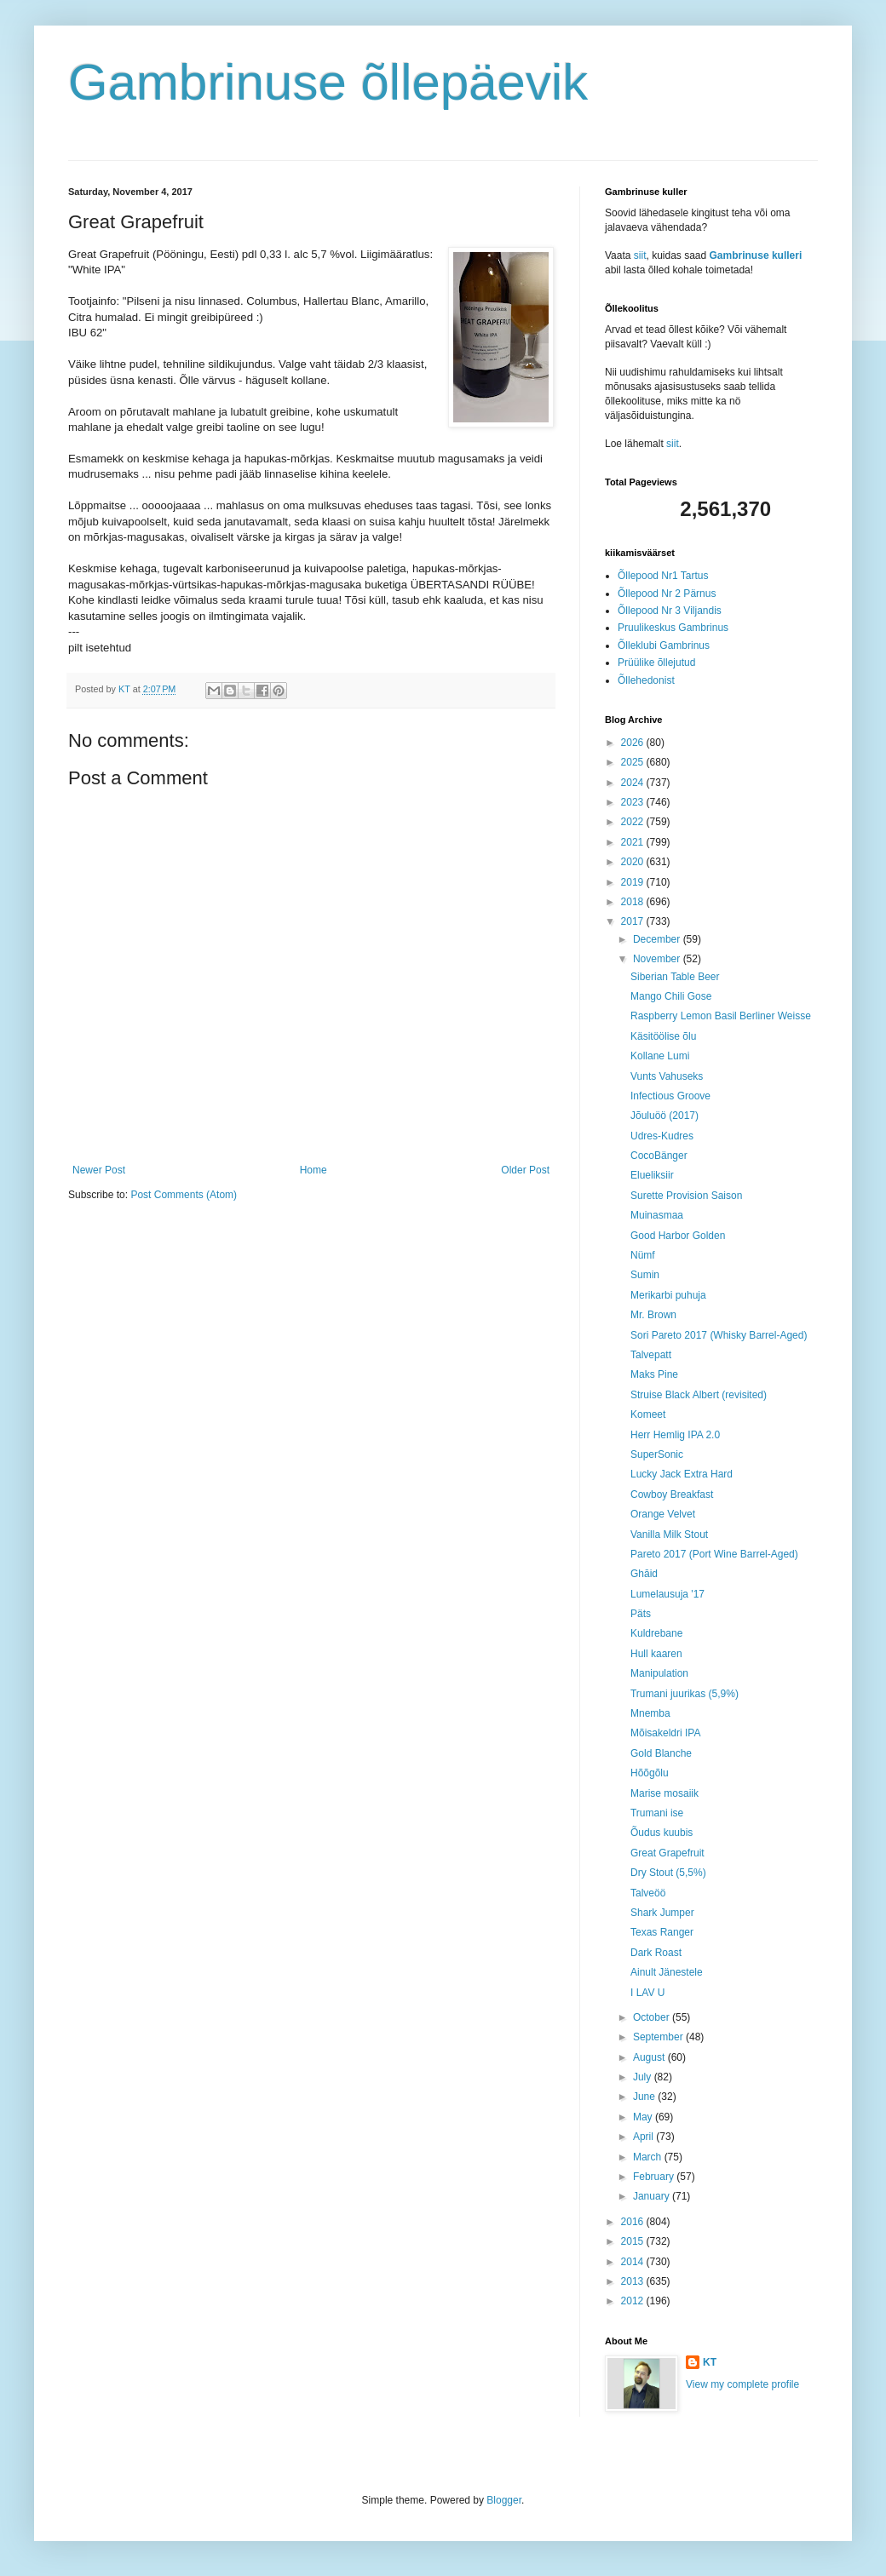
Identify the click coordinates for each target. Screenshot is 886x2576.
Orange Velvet (662, 1514)
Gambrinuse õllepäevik (328, 82)
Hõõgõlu (649, 1773)
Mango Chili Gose (670, 996)
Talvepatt (650, 1355)
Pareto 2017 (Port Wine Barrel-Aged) (714, 1554)
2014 (634, 2262)
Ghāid (644, 1574)
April (644, 2137)
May (644, 2117)
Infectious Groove (670, 1096)
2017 (634, 921)
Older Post (525, 1170)
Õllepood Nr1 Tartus (663, 576)
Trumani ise (656, 1813)
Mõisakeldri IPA (665, 1733)
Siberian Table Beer (675, 977)
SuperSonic (656, 1454)
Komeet (647, 1414)
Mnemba (650, 1713)
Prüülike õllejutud (656, 662)
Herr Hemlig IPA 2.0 (675, 1435)
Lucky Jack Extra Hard (681, 1474)
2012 (634, 2301)
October (652, 2017)
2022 (634, 822)
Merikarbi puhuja (668, 1295)
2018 (634, 902)
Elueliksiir (652, 1175)
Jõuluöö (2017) (664, 1116)
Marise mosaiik (664, 1793)
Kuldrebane (656, 1633)
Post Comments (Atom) (183, 1195)
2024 (634, 783)
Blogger (503, 2500)
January (652, 2196)
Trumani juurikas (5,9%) (684, 1694)
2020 (634, 862)
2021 (634, 842)
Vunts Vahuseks (666, 1076)
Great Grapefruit (667, 1853)
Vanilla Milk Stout (669, 1534)
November (658, 959)
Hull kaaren (656, 1654)
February (654, 2177)
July (643, 2077)
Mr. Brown (653, 1315)
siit (640, 255)
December (658, 939)
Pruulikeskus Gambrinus (673, 628)
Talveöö (647, 1893)
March (648, 2157)
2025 (634, 762)
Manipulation (659, 1673)
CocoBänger (659, 1156)
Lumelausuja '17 (667, 1594)
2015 (634, 2241)
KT (709, 2362)
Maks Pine (654, 1374)
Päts (640, 1614)
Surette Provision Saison (686, 1196)
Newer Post (98, 1170)
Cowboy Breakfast (671, 1494)
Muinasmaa (656, 1215)
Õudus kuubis (661, 1833)
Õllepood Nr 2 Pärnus (667, 594)
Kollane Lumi (659, 1056)
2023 (634, 802)
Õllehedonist (646, 680)
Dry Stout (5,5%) (668, 1873)
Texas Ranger (661, 1932)
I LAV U (647, 1993)
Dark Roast (656, 1953)
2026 (634, 743)
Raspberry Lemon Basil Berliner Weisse (720, 1016)
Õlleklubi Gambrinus (664, 645)
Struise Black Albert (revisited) (698, 1395)
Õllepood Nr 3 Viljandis (670, 611)
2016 (634, 2222)
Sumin (644, 1275)
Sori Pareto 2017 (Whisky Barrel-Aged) (718, 1335)
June (645, 2097)
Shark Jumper (662, 1913)
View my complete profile (742, 2384)
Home (313, 1170)
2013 (634, 2281)
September (659, 2037)
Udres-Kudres (661, 1136)
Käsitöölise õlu (663, 1036)
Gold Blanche (661, 1753)
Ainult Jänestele (666, 1972)
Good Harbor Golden (677, 1236)
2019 (634, 882)
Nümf (642, 1255)
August (650, 2057)
